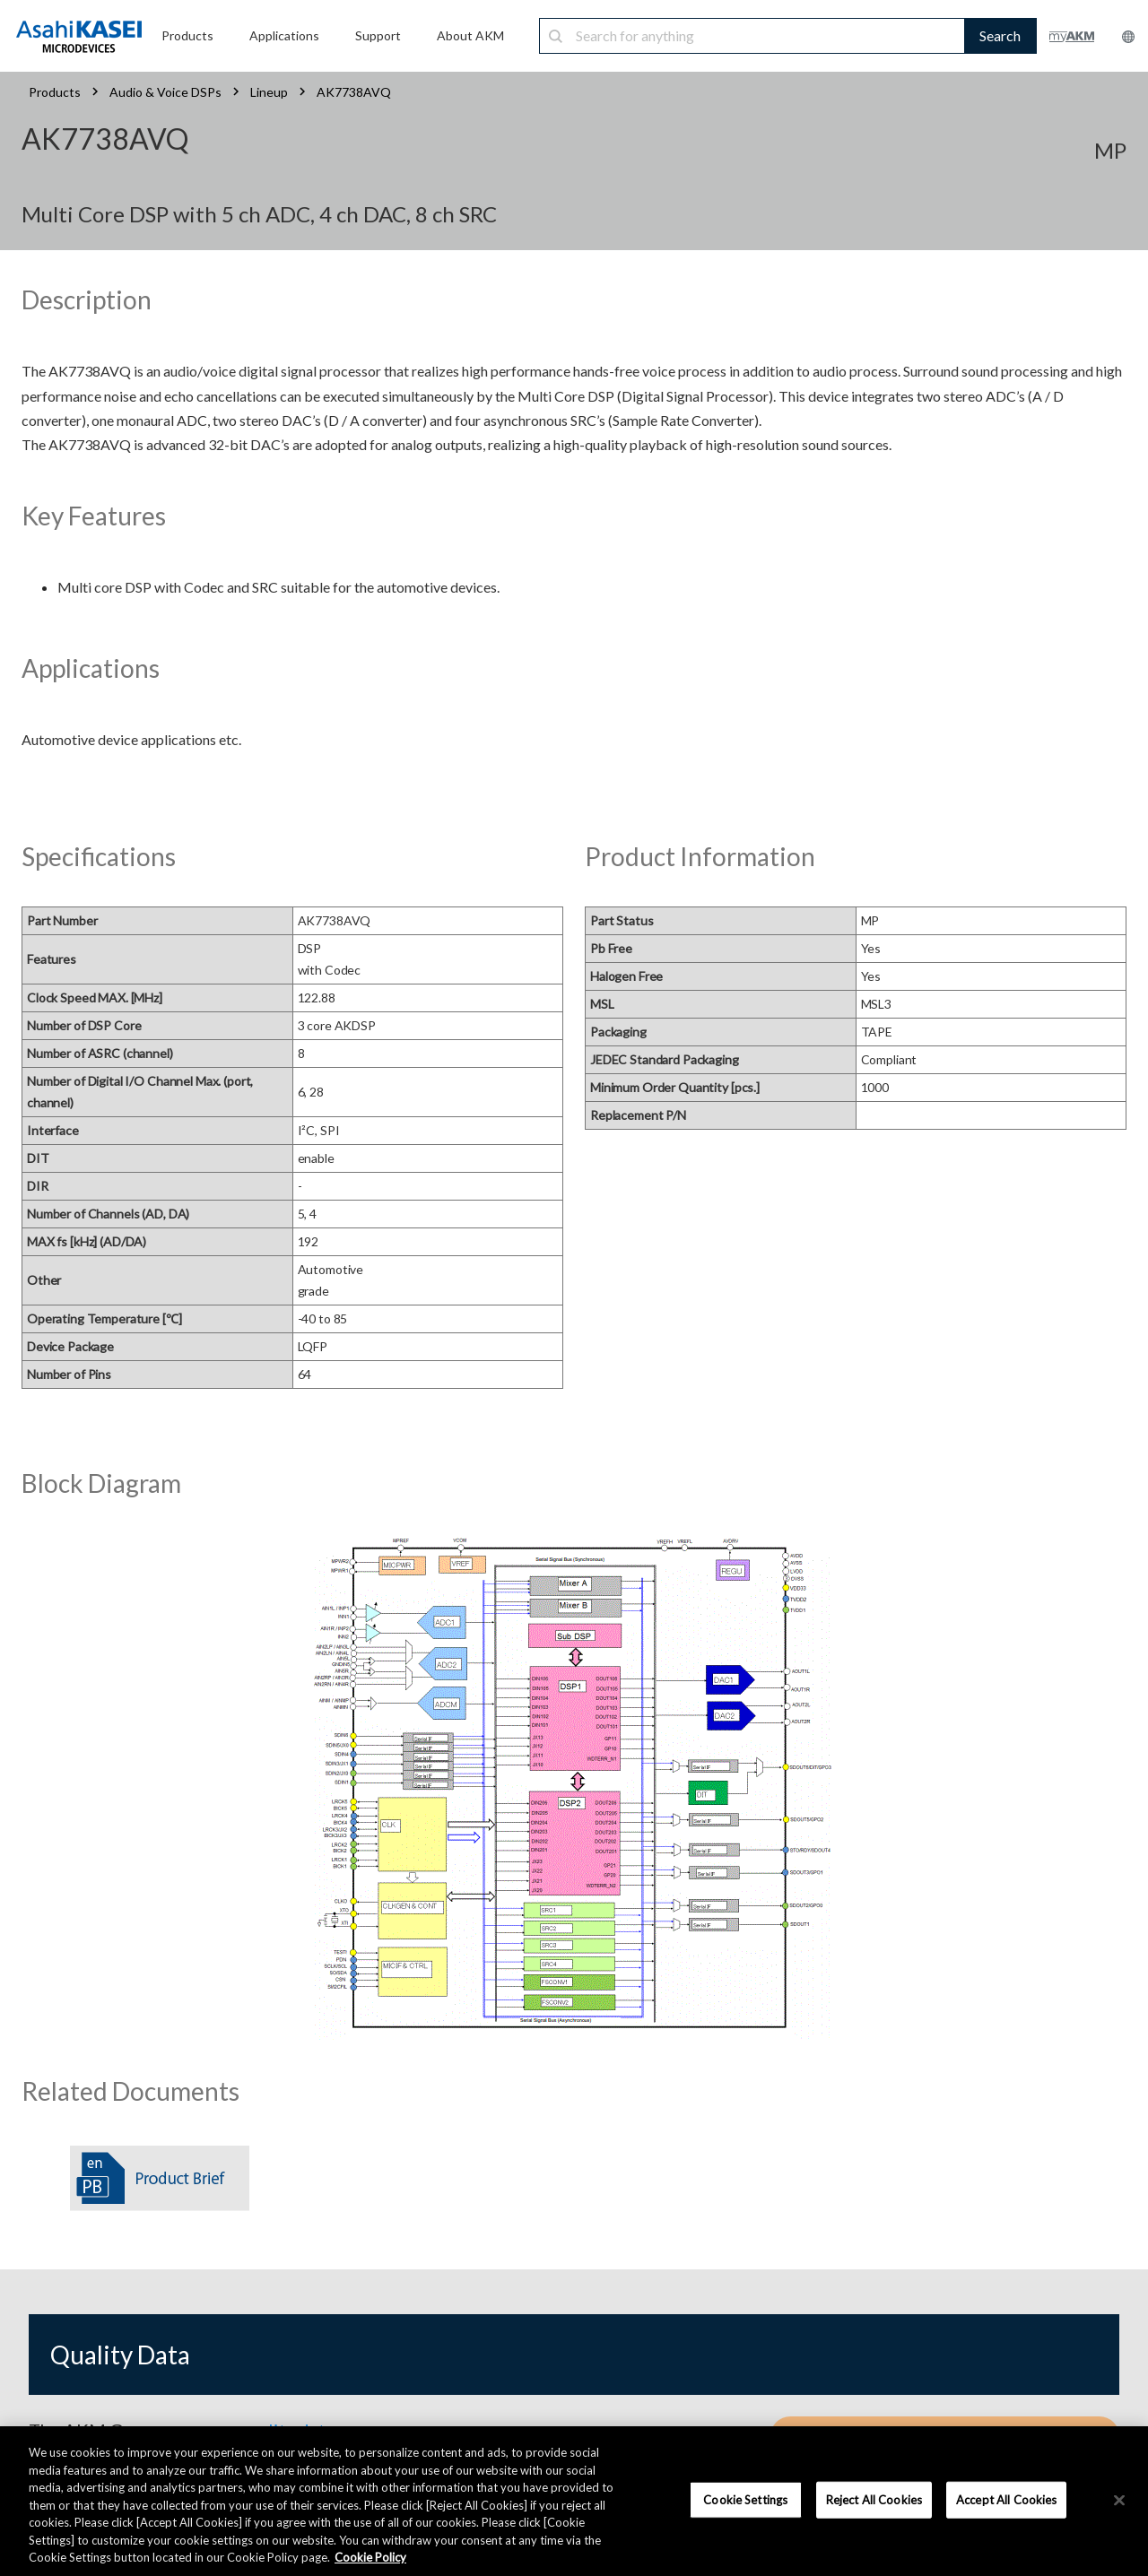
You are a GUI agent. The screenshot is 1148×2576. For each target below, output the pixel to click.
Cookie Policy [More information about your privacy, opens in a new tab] (370, 2557)
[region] (574, 2501)
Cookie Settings (745, 2499)
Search (1000, 35)
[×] (1119, 2500)
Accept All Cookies (1006, 2499)
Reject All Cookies (874, 2499)
